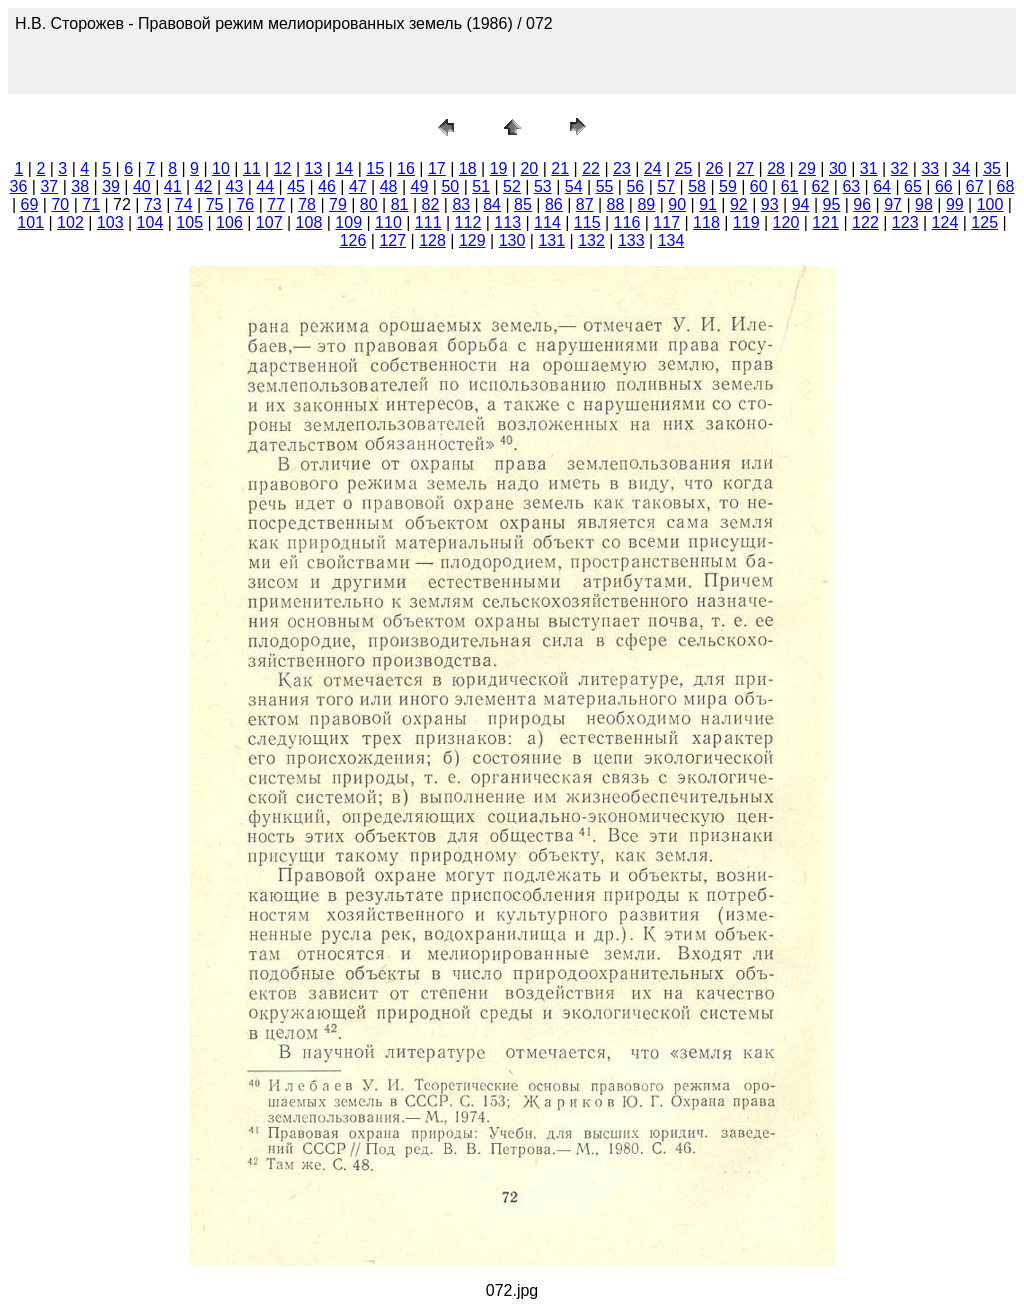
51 (481, 186)
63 (851, 186)
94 (801, 204)
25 (684, 168)
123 (905, 222)
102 (70, 222)
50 (450, 186)
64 (882, 186)
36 (19, 186)
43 (235, 186)
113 (507, 222)
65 (913, 186)
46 (327, 186)
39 (111, 186)
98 (924, 204)
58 (697, 186)
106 (229, 222)
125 (984, 222)
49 (420, 186)
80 (369, 204)
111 (428, 222)
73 (153, 204)
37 (49, 186)
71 (91, 204)
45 (296, 186)
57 (666, 186)
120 (786, 222)
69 (30, 204)
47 (358, 186)
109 (348, 222)
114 (547, 222)
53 (543, 186)
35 (992, 168)
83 (461, 204)
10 (221, 168)
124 (945, 222)
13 (314, 168)
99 (955, 204)
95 (832, 204)
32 (900, 168)
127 (392, 240)
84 (492, 204)
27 (745, 168)
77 (276, 204)
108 (309, 222)
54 (574, 186)
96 (862, 204)
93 (770, 204)
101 (30, 222)
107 (269, 222)
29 (807, 168)
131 (551, 240)
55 (605, 186)
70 (60, 204)
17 (437, 168)
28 (776, 168)
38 (80, 186)
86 (554, 204)
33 (930, 168)
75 (215, 204)
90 (677, 204)
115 (587, 222)
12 (283, 168)
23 (622, 168)
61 (790, 186)
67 (975, 186)
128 (432, 240)
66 (944, 186)
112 (468, 222)
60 (759, 186)
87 (585, 204)
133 (631, 240)
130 (512, 240)
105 (189, 222)
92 (739, 204)
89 (646, 204)
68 (1006, 186)
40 (142, 186)
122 (865, 222)
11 (252, 168)
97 (893, 204)
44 (265, 186)
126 (353, 240)
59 (728, 186)
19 (499, 168)
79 (338, 204)
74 (184, 204)
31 (869, 168)
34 (961, 168)
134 (671, 240)
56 (635, 186)
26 (715, 168)
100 (990, 204)
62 (821, 186)
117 (666, 222)
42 (204, 186)
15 (375, 168)
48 (389, 186)
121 (825, 222)
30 (838, 168)
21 (560, 168)
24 (653, 168)
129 (472, 240)
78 (307, 204)
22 (591, 168)
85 (523, 204)
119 (746, 222)
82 (431, 204)
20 (529, 168)
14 (344, 168)
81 (400, 204)
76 (245, 204)
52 (512, 186)
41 (173, 186)
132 (591, 240)
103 (110, 222)
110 (388, 222)
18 (468, 168)
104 (150, 222)
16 (406, 168)
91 (708, 204)
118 (706, 222)
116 (627, 222)
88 (616, 204)
